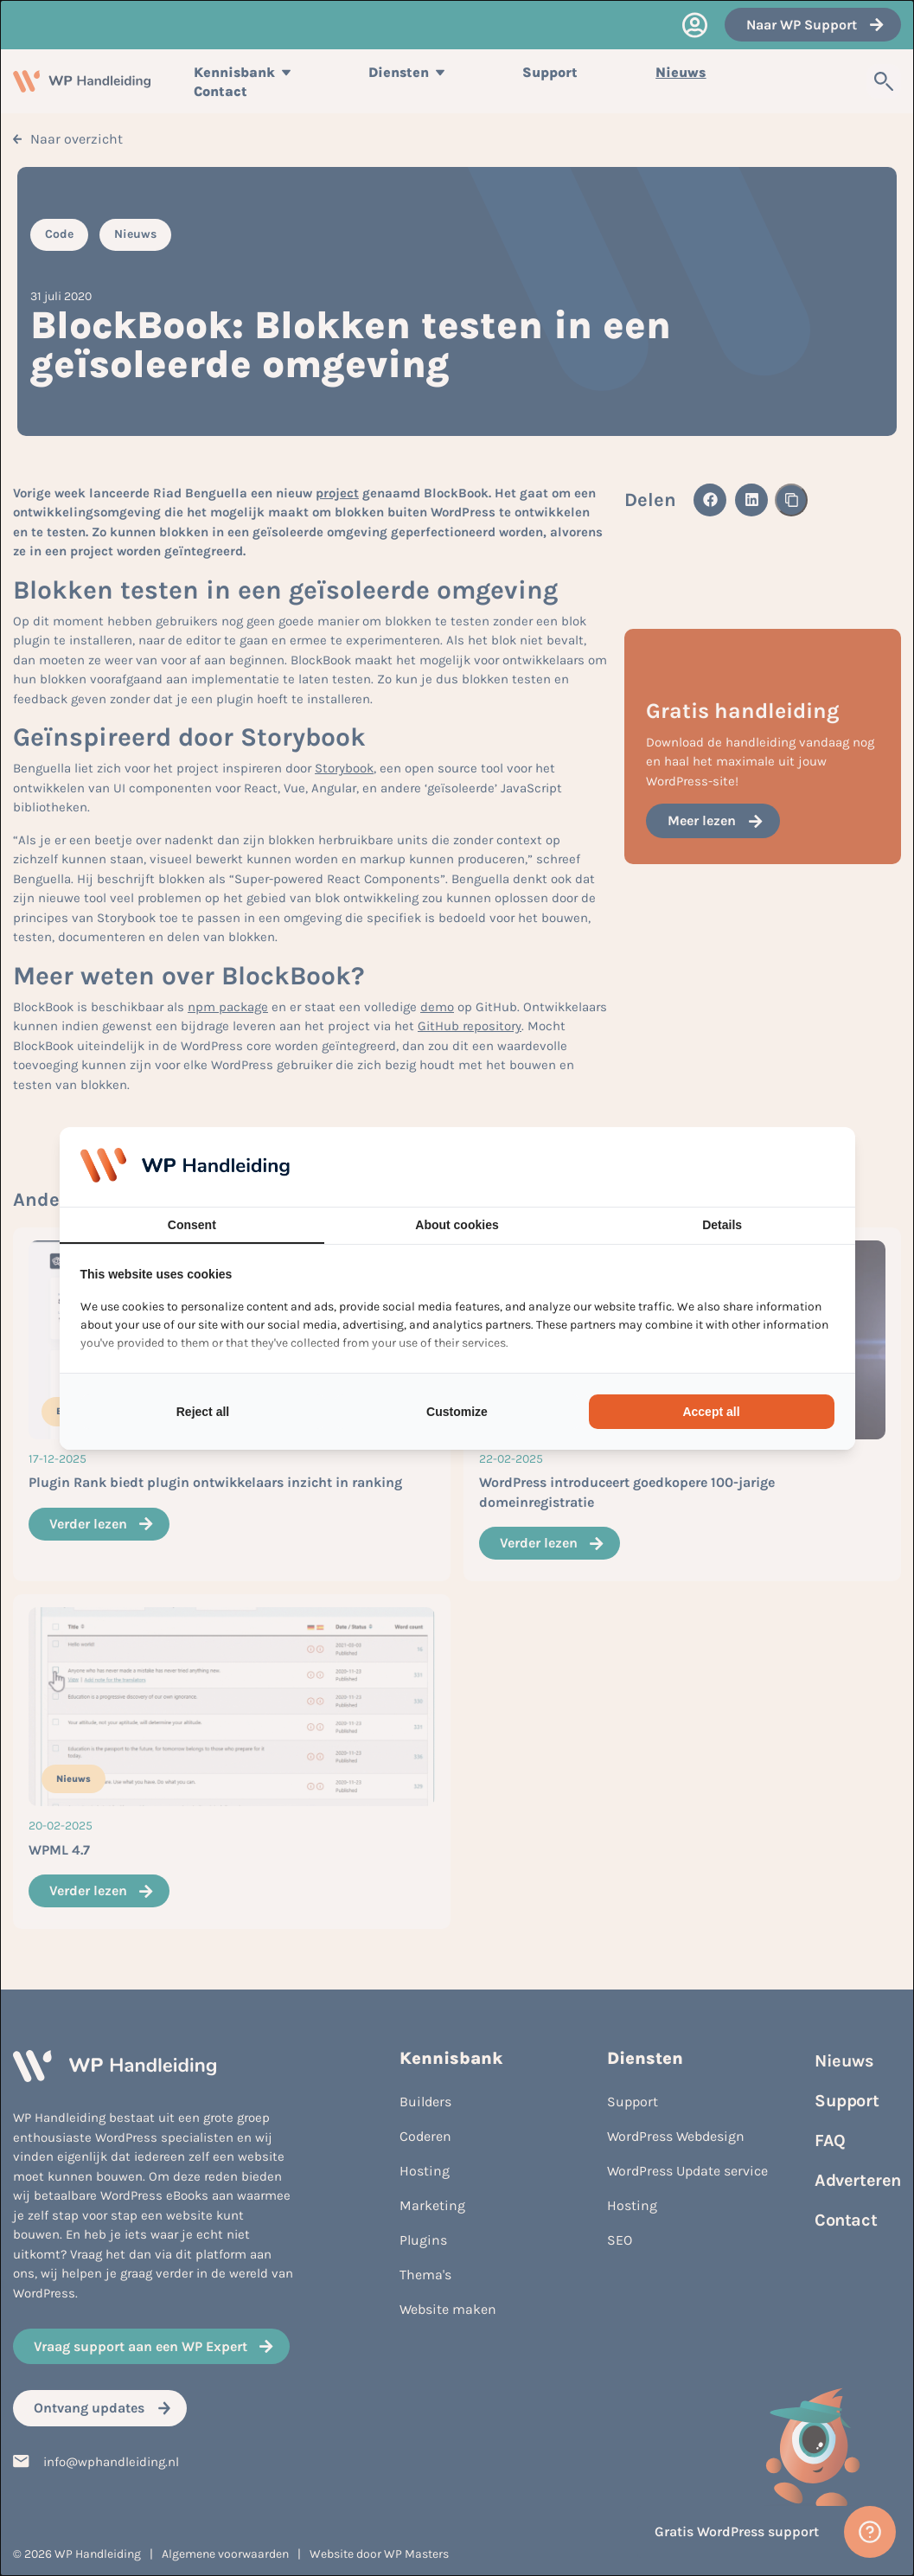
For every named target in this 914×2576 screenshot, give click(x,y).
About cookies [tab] (456, 1225)
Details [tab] (722, 1225)
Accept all (710, 1412)
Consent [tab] (192, 1225)
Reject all (202, 1412)
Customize (457, 1412)
